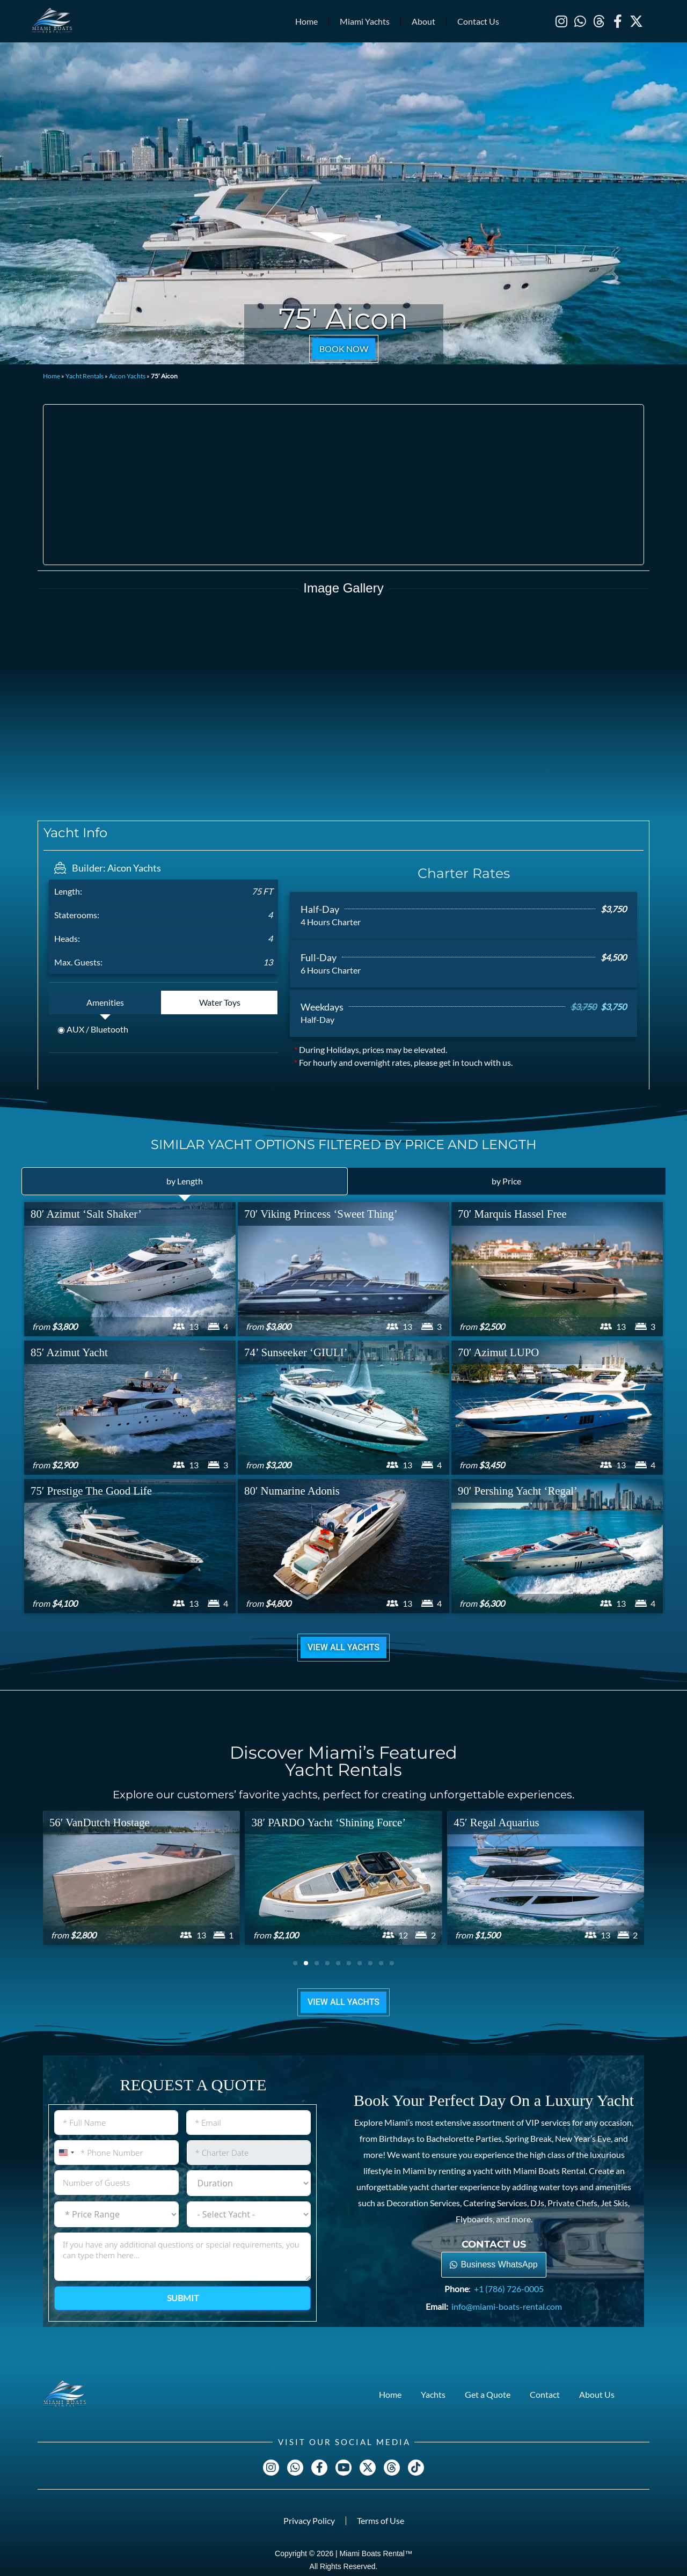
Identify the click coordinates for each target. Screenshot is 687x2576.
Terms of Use (380, 2520)
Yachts (433, 2394)
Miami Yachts (365, 21)
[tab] (105, 1002)
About (423, 21)
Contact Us (478, 21)
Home (306, 21)
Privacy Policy (309, 2520)
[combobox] (66, 2152)
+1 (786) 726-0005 (509, 2288)
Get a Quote (487, 2394)
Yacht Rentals (84, 376)
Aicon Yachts (127, 376)
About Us (597, 2394)
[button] (295, 1963)
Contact (545, 2394)
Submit (183, 2298)
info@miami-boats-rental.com (506, 2306)
